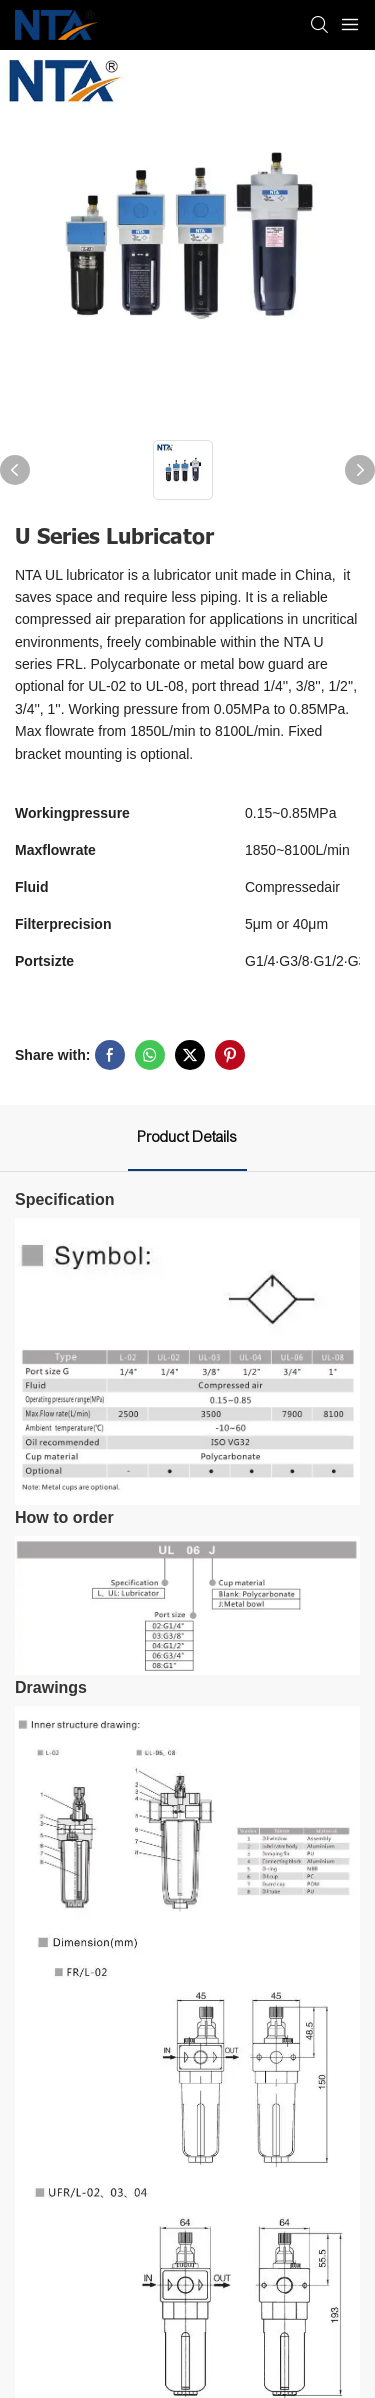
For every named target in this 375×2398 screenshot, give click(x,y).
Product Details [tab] (187, 1137)
